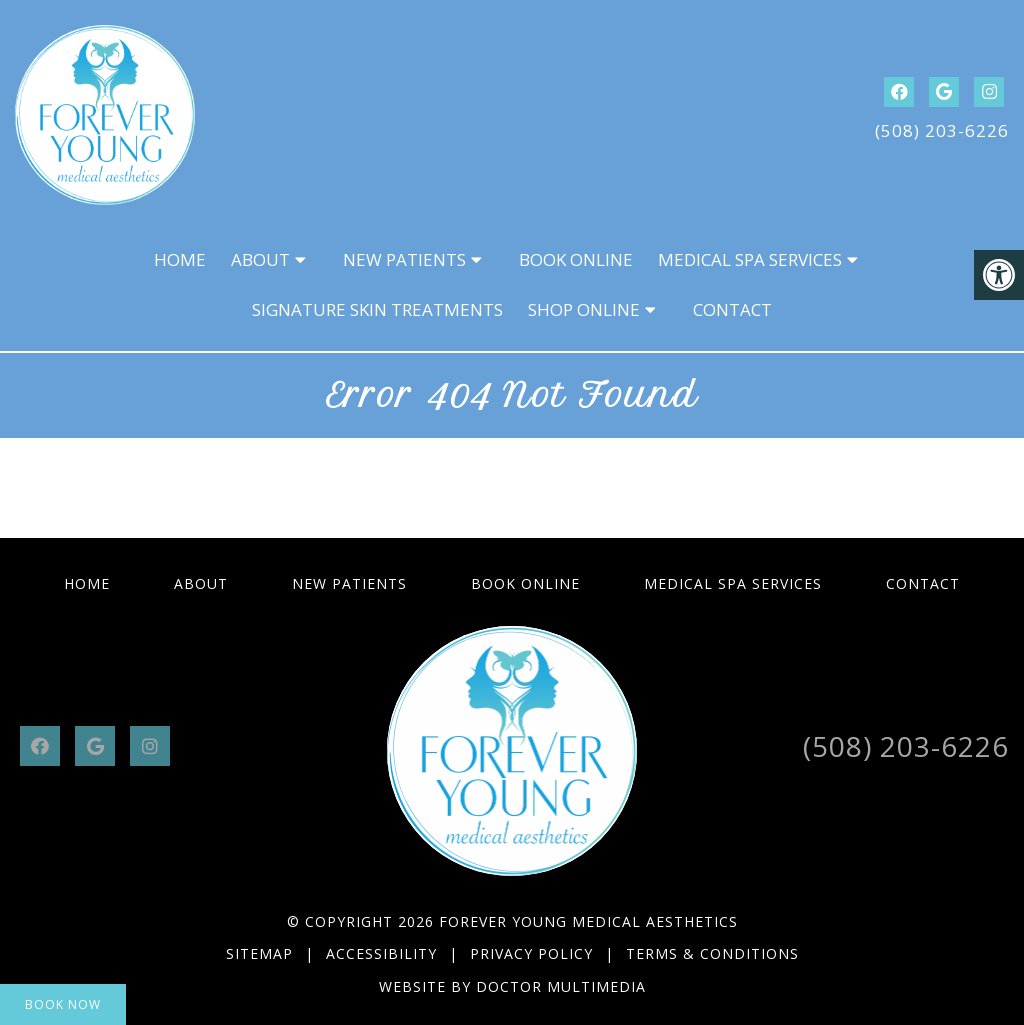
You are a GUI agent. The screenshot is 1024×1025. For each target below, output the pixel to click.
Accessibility (381, 953)
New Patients (404, 259)
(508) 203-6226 (942, 130)
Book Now (63, 1004)
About (260, 259)
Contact (732, 309)
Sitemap (259, 953)
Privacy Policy (534, 953)
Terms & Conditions (712, 953)
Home (180, 259)
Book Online (576, 259)
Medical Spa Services (750, 259)
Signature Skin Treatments (377, 309)
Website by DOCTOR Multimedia (512, 986)
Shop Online (584, 309)
